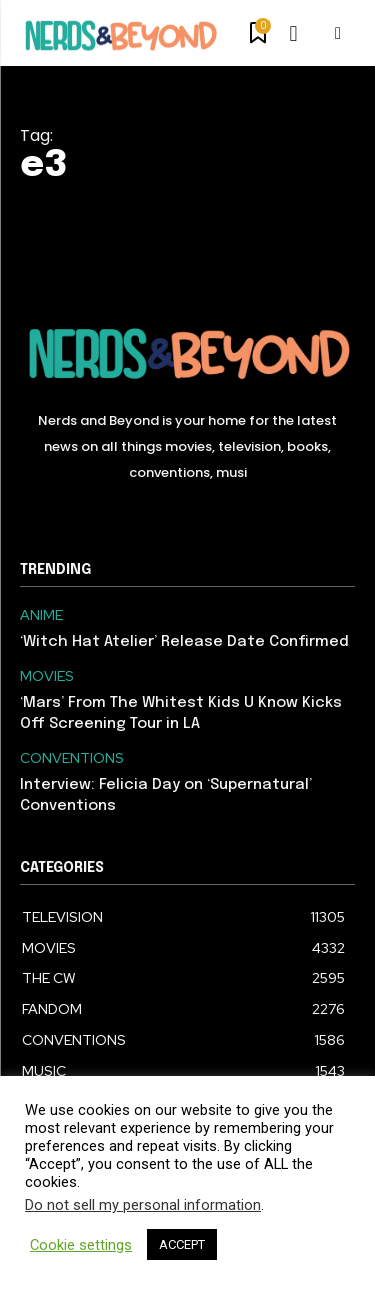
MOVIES (47, 676)
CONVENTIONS (72, 758)
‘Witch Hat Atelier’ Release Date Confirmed (184, 642)
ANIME (41, 615)
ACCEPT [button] (182, 1244)
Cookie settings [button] (81, 1245)
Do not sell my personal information (143, 1205)
